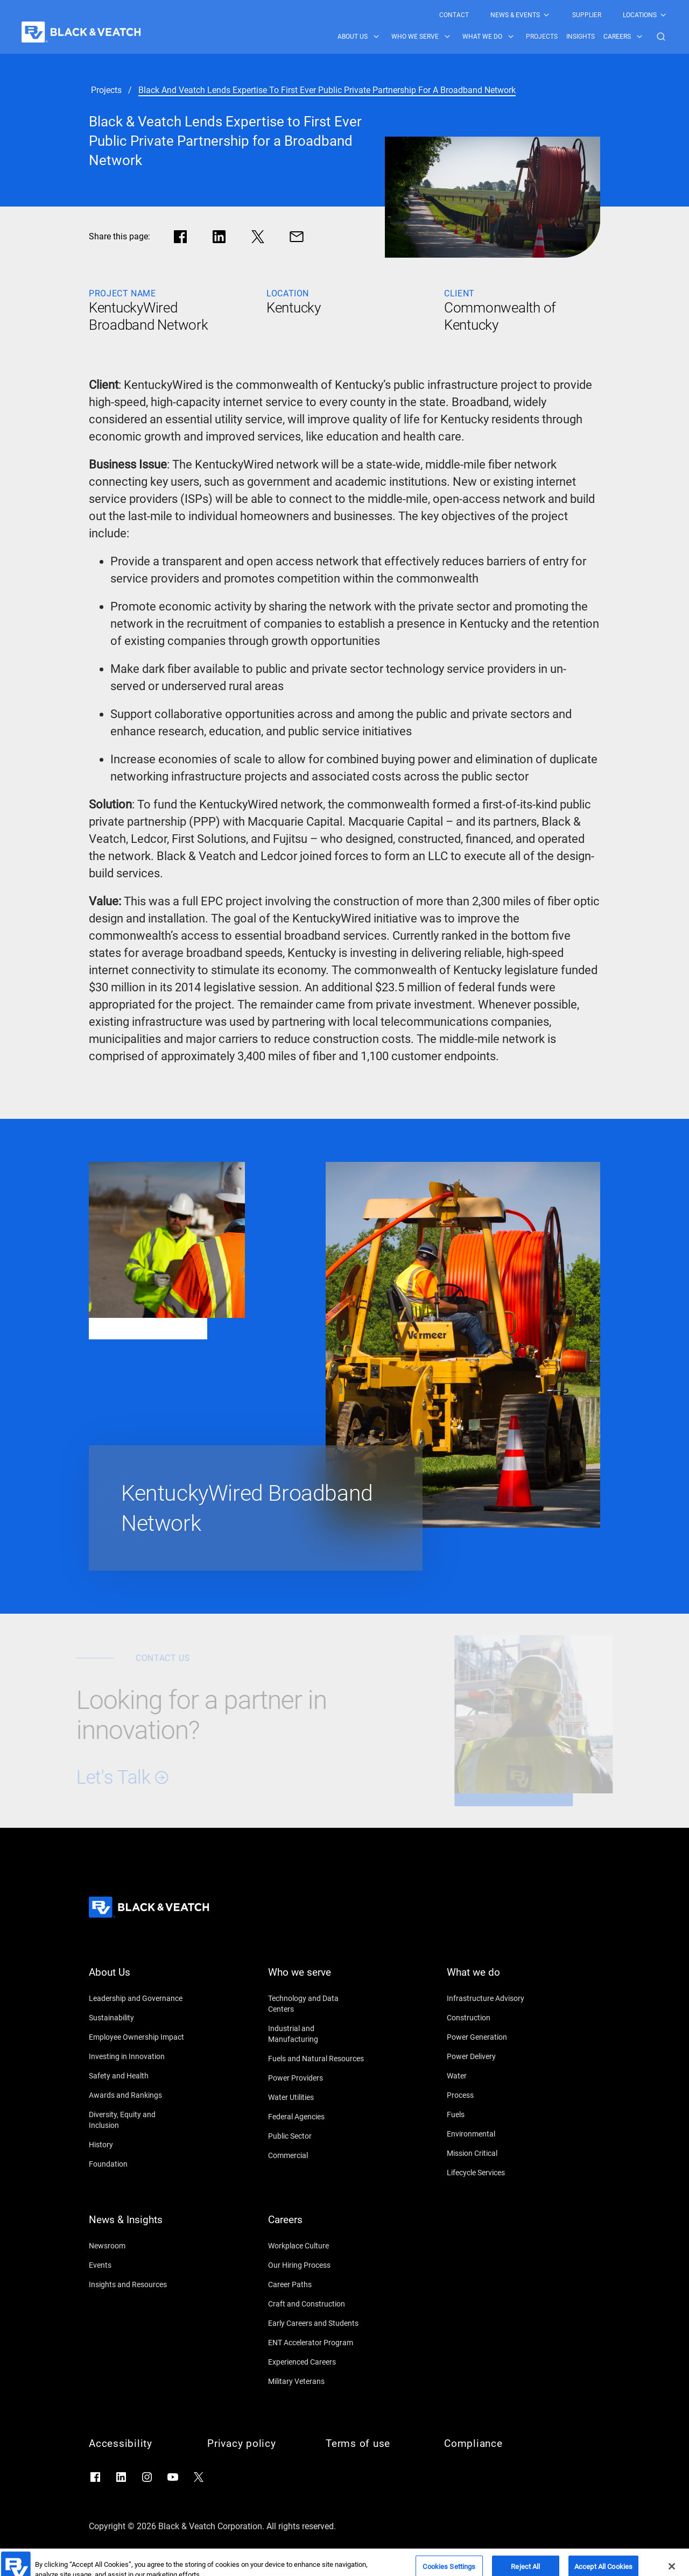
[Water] (495, 2075)
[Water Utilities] (316, 2097)
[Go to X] (198, 2477)
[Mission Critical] (495, 2153)
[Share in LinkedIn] (219, 236)
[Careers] (316, 2226)
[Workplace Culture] (316, 2245)
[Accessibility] (137, 2443)
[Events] (137, 2265)
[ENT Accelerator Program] (316, 2342)
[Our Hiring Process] (316, 2265)
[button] (661, 36)
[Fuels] (495, 2114)
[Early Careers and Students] (316, 2323)
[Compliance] (492, 2443)
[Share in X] (257, 236)
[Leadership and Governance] (137, 1998)
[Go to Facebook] (95, 2477)
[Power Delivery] (495, 2056)
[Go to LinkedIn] (121, 2477)
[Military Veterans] (316, 2381)
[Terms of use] (374, 2443)
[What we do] (495, 1979)
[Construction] (495, 2017)
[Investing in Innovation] (137, 2056)
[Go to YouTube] (172, 2477)
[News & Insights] (137, 2226)
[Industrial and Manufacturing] (316, 2034)
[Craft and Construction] (316, 2303)
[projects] (106, 90)
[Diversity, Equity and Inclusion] (137, 2120)
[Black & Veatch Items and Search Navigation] (502, 36)
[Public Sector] (316, 2136)
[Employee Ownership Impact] (137, 2037)
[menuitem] (454, 15)
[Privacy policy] (255, 2443)
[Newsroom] (137, 2245)
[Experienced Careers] (316, 2362)
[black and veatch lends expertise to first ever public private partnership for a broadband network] (327, 90)
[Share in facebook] (180, 236)
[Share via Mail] (296, 236)
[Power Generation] (495, 2037)
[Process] (495, 2095)
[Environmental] (495, 2133)
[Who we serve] (316, 1979)
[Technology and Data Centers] (316, 2003)
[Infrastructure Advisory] (495, 1998)
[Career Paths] (316, 2284)
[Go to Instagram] (146, 2477)
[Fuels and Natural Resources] (316, 2058)
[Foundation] (137, 2164)
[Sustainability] (137, 2017)
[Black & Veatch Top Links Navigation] (553, 15)
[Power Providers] (316, 2078)
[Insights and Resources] (137, 2284)
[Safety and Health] (137, 2075)
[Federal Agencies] (316, 2116)
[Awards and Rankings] (137, 2095)
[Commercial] (316, 2155)
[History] (137, 2144)
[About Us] (137, 1979)
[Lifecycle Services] (495, 2172)
